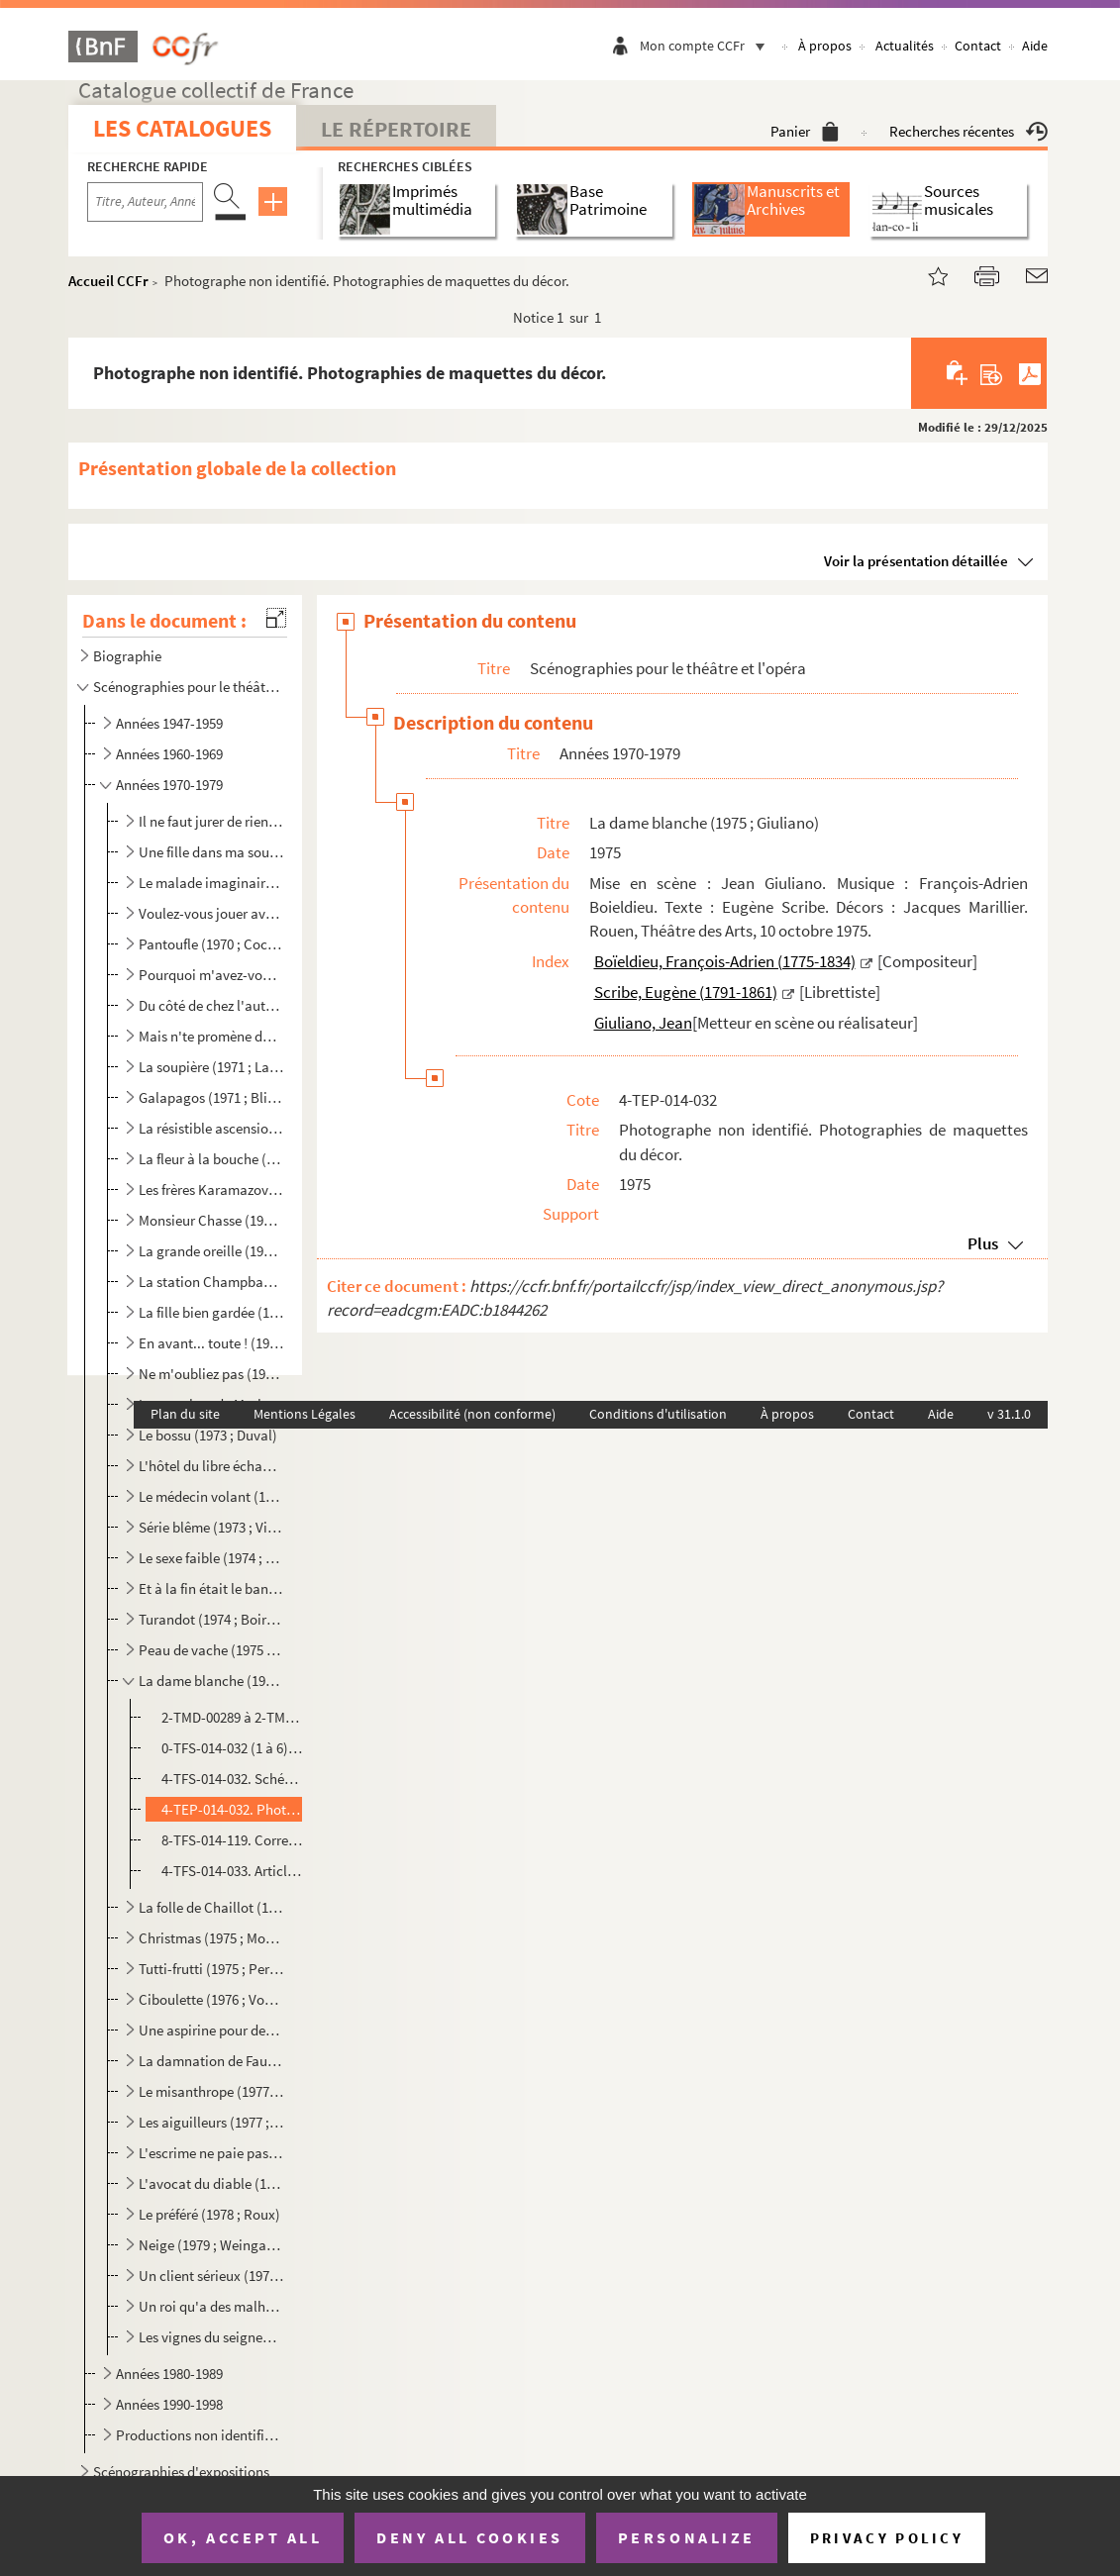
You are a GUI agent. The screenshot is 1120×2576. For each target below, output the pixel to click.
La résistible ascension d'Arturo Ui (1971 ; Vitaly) (211, 1128)
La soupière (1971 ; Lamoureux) (211, 1066)
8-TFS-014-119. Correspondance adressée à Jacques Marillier (231, 1840)
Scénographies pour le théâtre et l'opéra (186, 686)
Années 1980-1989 (169, 2373)
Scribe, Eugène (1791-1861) (685, 992)
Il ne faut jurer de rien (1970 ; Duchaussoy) (211, 821)
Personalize (687, 2537)
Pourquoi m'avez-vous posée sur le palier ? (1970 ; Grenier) (211, 974)
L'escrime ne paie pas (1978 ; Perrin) (211, 2152)
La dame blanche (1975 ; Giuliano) (211, 1680)
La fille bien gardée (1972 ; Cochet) (211, 1312)
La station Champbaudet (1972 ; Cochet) (211, 1281)
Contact (978, 45)
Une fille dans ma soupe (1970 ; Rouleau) (211, 851)
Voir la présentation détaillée (916, 560)
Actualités (904, 45)
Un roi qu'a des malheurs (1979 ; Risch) (211, 2306)
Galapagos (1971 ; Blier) (211, 1097)
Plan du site (185, 1414)
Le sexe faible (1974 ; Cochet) (211, 1557)
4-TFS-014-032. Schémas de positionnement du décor (231, 1778)
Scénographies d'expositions (181, 2471)
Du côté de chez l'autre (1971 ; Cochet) (211, 1005)
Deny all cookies (469, 2537)
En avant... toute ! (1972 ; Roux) (211, 1343)
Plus (982, 1243)
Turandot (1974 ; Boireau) (211, 1619)
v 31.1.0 (1009, 1414)
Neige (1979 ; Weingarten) (211, 2244)
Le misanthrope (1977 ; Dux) (211, 2091)
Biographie (127, 655)
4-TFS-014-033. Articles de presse (231, 1870)
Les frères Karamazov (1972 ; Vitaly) (211, 1189)
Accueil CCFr (108, 280)
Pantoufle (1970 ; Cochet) (211, 944)
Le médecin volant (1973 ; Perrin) (211, 1496)
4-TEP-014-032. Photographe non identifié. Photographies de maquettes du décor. (231, 1809)
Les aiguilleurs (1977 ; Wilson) (211, 2122)
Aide (1035, 45)
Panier (804, 131)
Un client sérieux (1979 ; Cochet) (211, 2275)
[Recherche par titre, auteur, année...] (145, 202)
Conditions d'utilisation (658, 1414)
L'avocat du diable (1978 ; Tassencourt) (211, 2183)
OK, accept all (242, 2537)
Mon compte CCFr (707, 45)
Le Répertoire (396, 129)
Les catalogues (182, 128)
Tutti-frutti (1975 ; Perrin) (211, 1968)
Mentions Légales (305, 1414)
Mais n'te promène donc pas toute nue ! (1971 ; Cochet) (211, 1036)
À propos (825, 45)
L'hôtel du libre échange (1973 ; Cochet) (211, 1465)
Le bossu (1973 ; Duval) (208, 1435)
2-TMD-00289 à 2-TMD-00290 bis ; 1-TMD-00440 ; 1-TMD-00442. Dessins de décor (231, 1717)
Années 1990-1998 (169, 2404)
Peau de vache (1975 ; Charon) (211, 1649)
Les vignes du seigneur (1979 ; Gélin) (211, 2337)
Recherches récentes (968, 131)
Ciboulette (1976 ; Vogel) (211, 1999)
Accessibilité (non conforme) (472, 1414)
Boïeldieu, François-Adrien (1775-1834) (725, 961)
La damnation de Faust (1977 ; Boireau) (211, 2060)
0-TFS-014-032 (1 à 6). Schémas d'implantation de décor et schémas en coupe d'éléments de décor (231, 1747)
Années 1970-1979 (169, 784)
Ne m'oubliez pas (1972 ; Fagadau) (211, 1373)
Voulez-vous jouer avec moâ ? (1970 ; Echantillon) (211, 913)
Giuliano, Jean (643, 1023)
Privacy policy (887, 2537)
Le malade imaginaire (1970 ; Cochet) (211, 882)
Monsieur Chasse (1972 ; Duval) (211, 1220)
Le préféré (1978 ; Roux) (209, 2214)
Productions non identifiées (199, 2435)
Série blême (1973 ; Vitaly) (211, 1527)
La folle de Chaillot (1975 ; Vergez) (211, 1907)
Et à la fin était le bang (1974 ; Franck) (211, 1588)
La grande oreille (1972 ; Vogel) (211, 1250)
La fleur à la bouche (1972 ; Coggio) (211, 1158)
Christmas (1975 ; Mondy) (211, 1938)
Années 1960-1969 (169, 753)
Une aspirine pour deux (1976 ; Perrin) (211, 2030)
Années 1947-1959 (169, 723)
